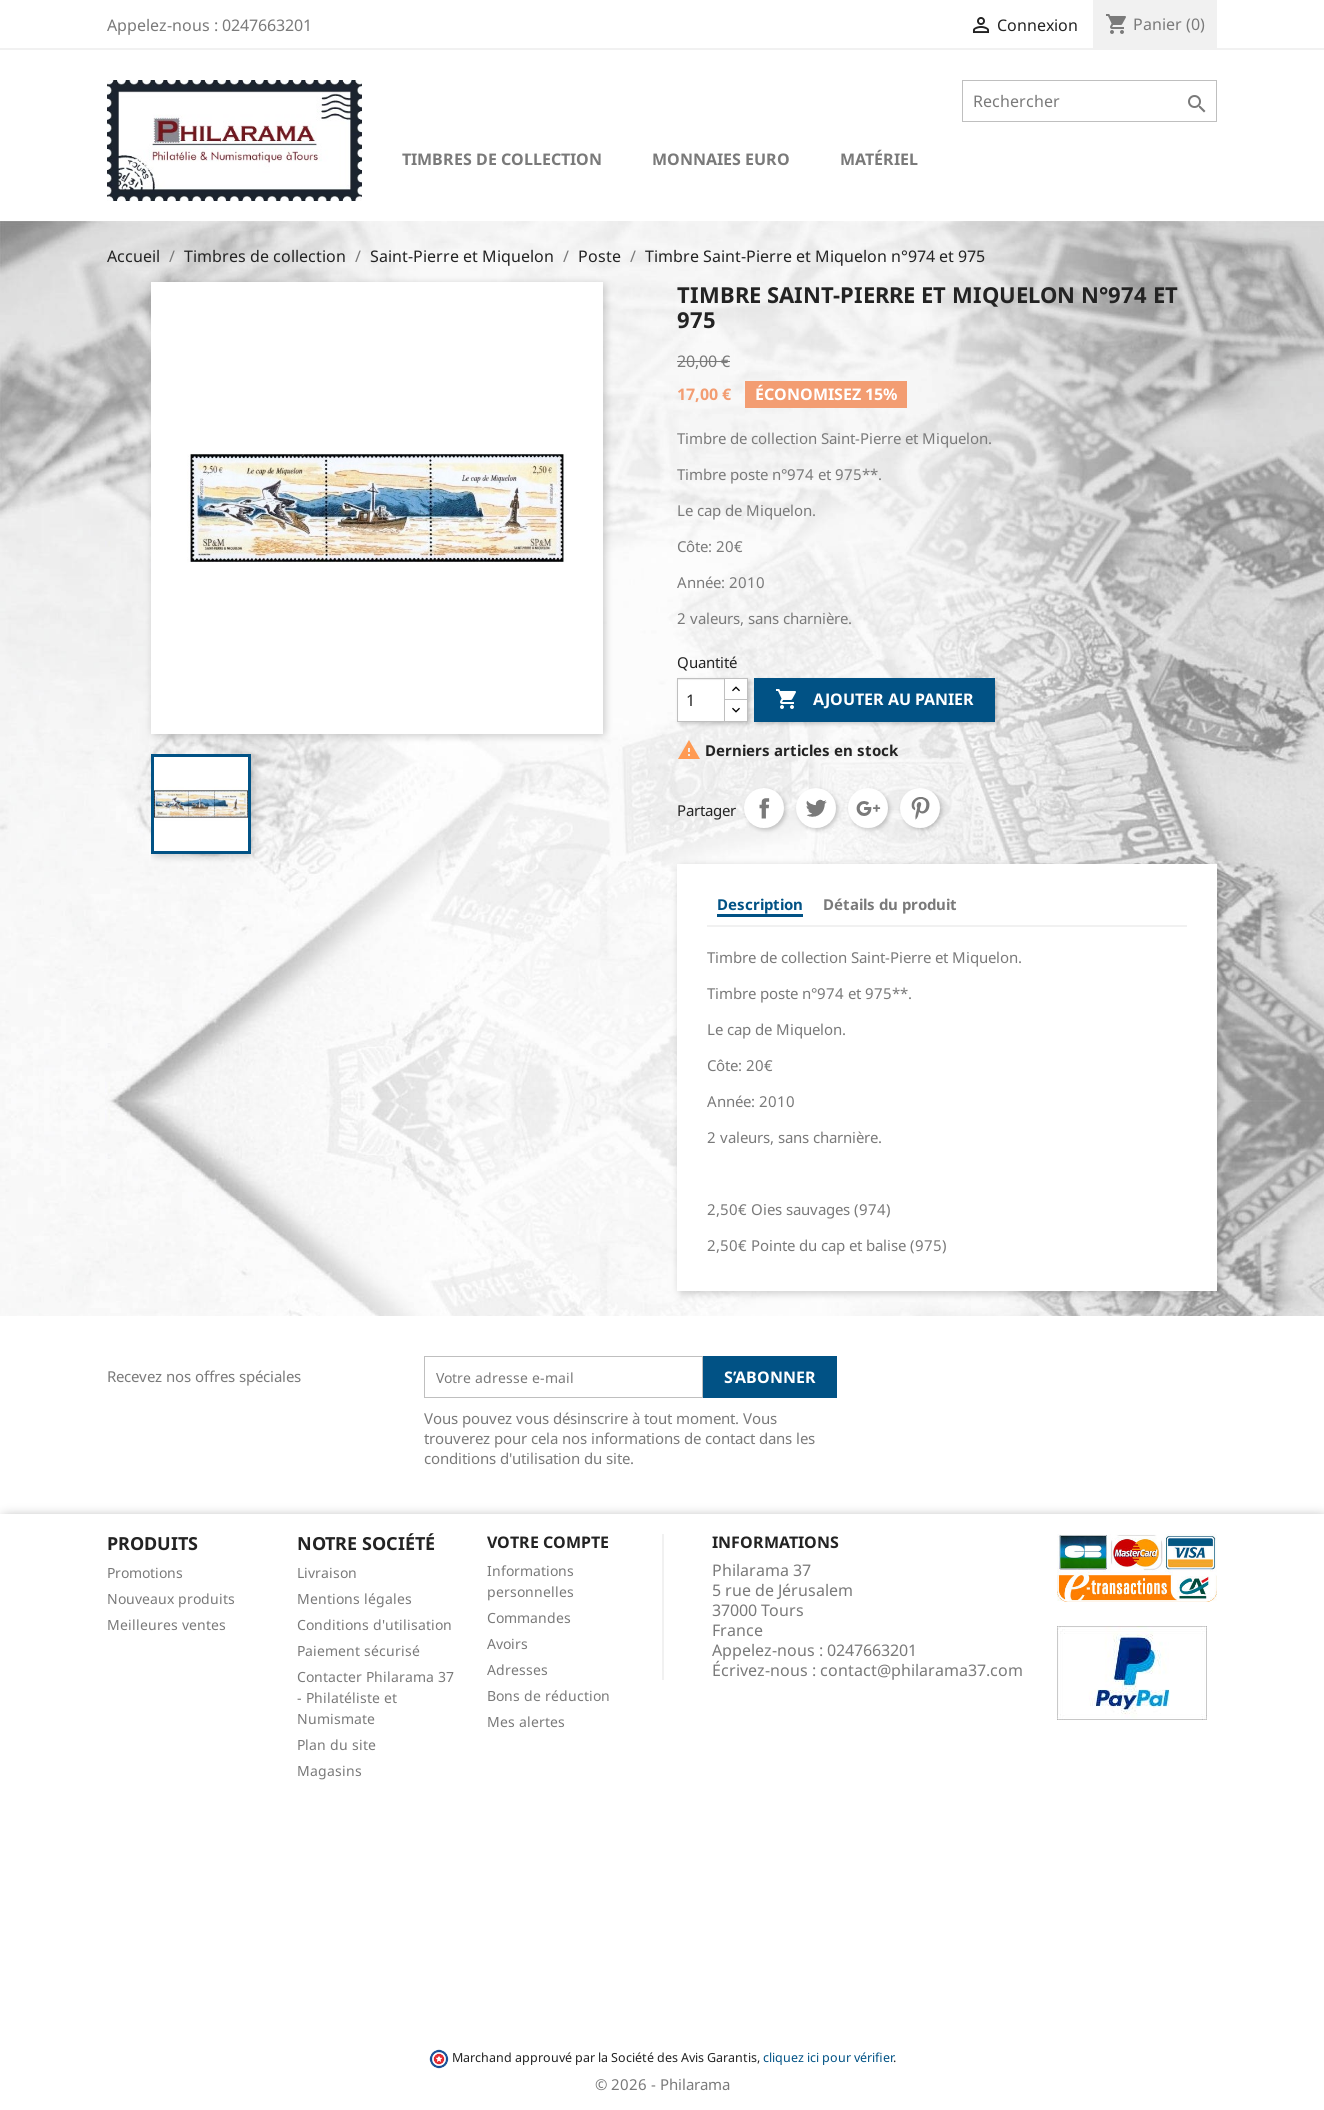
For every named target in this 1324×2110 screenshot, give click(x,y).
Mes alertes (526, 1721)
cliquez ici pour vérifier (828, 2057)
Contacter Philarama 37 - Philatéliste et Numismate (375, 1697)
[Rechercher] (1089, 101)
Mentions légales (354, 1598)
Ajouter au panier (874, 700)
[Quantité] (701, 700)
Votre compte (548, 1542)
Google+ (868, 808)
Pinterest (920, 808)
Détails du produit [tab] (890, 904)
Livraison (327, 1572)
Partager (764, 808)
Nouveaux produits (171, 1598)
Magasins (329, 1770)
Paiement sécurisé (358, 1650)
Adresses (517, 1669)
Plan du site (336, 1744)
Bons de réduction (548, 1695)
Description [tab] (760, 904)
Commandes (529, 1617)
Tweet (816, 808)
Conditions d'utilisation (374, 1624)
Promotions (145, 1572)
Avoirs (507, 1643)
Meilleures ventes (166, 1624)
